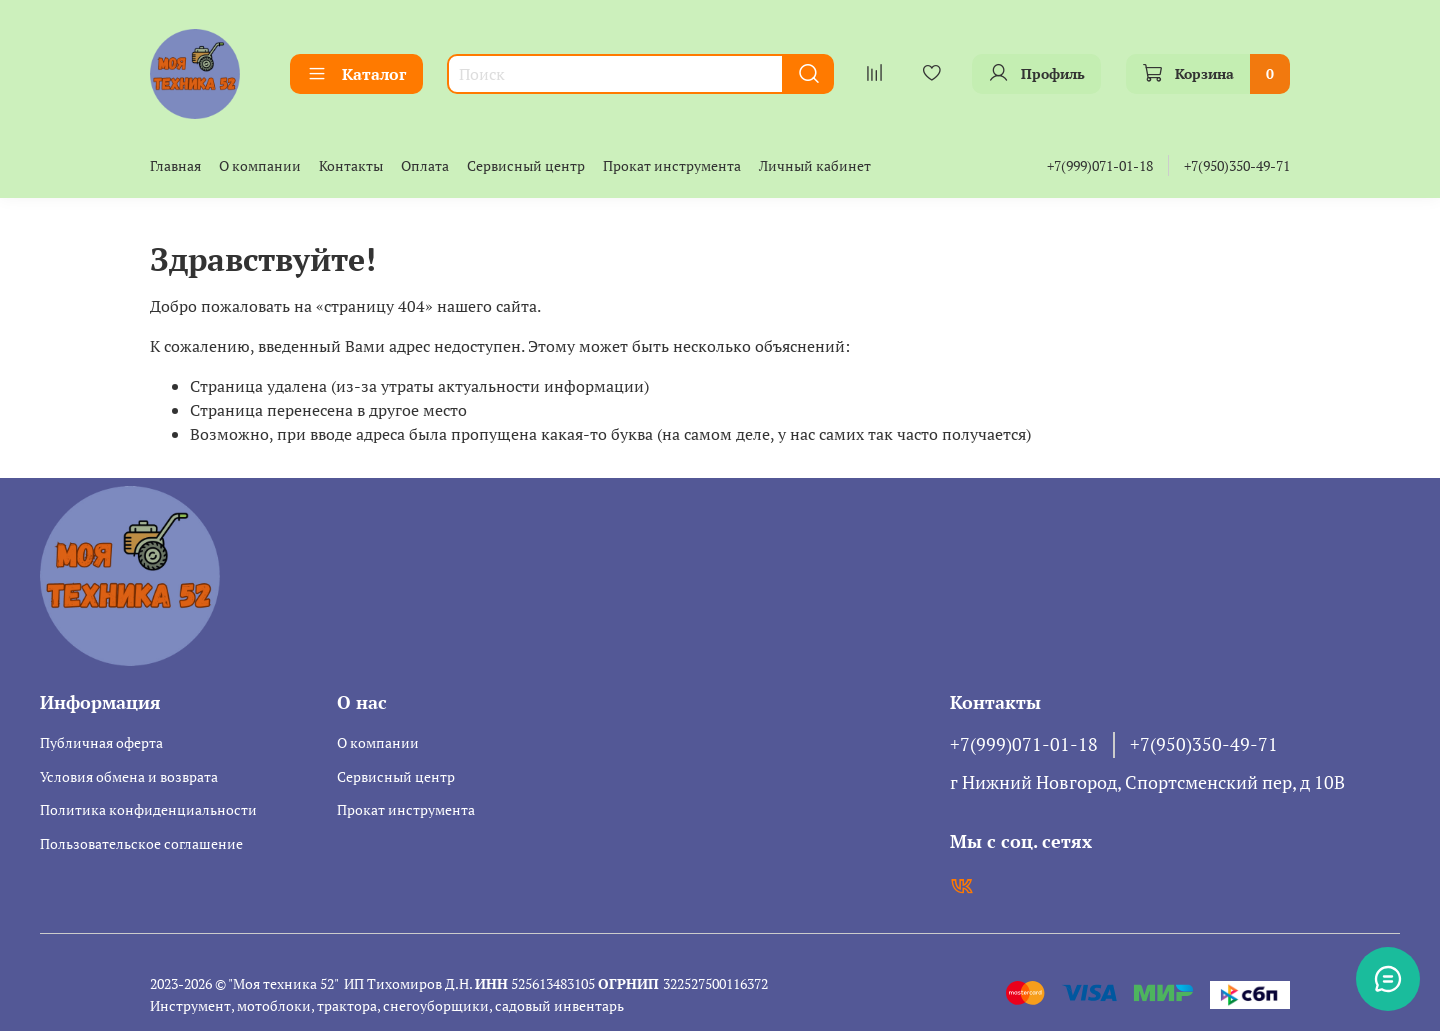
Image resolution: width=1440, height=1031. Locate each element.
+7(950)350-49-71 (1237, 165)
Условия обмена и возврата (129, 776)
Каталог (356, 74)
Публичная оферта (101, 742)
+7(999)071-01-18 (1100, 165)
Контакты (351, 165)
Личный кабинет (815, 165)
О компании (260, 165)
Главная (175, 165)
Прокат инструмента (672, 165)
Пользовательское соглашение (141, 843)
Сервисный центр (526, 165)
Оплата (425, 165)
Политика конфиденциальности (148, 809)
